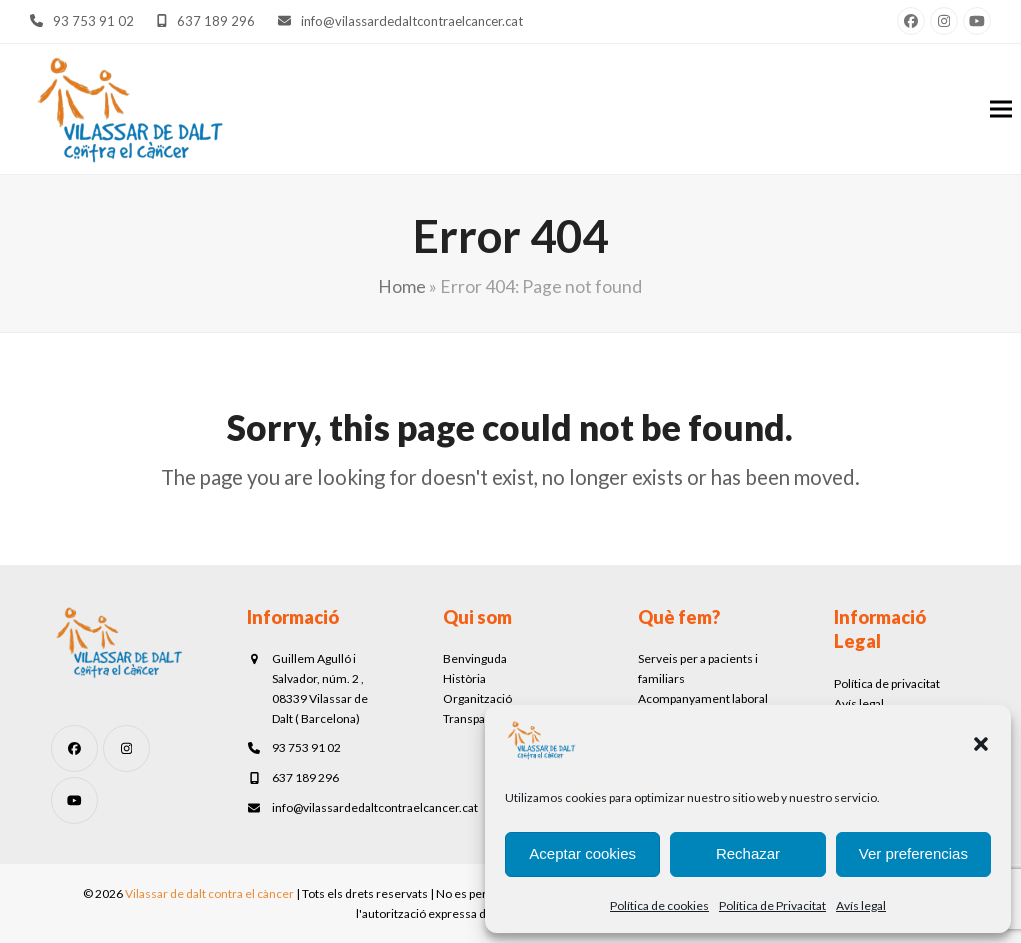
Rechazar (748, 853)
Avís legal (861, 905)
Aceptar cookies (582, 853)
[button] (981, 744)
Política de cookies (659, 905)
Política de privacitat (887, 683)
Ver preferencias (913, 853)
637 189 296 (216, 21)
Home (402, 286)
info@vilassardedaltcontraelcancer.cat (412, 21)
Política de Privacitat (772, 905)
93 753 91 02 (93, 21)
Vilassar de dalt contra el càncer (209, 893)
